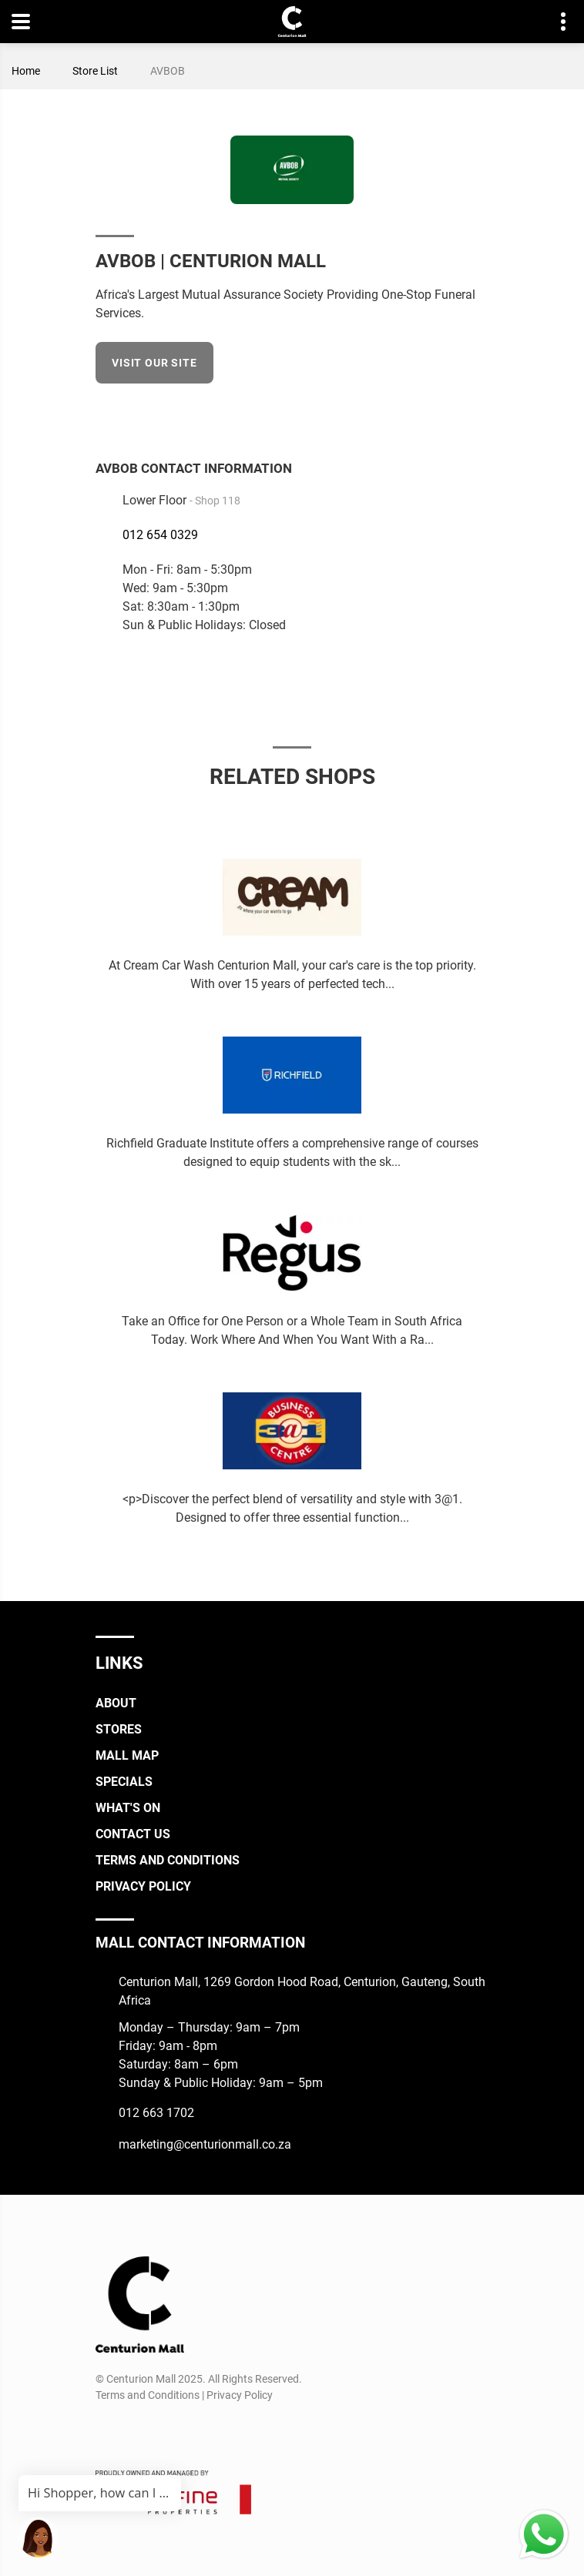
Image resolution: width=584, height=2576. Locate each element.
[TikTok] (163, 2432)
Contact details (555, 22)
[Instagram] (134, 2432)
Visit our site (154, 363)
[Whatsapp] (191, 2432)
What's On (128, 1808)
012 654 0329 (160, 535)
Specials (124, 1781)
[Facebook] (478, 413)
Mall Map (127, 1755)
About (116, 1703)
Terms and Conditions (168, 1860)
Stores (119, 1729)
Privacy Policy (143, 1886)
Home (26, 71)
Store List (95, 71)
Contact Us (133, 1834)
